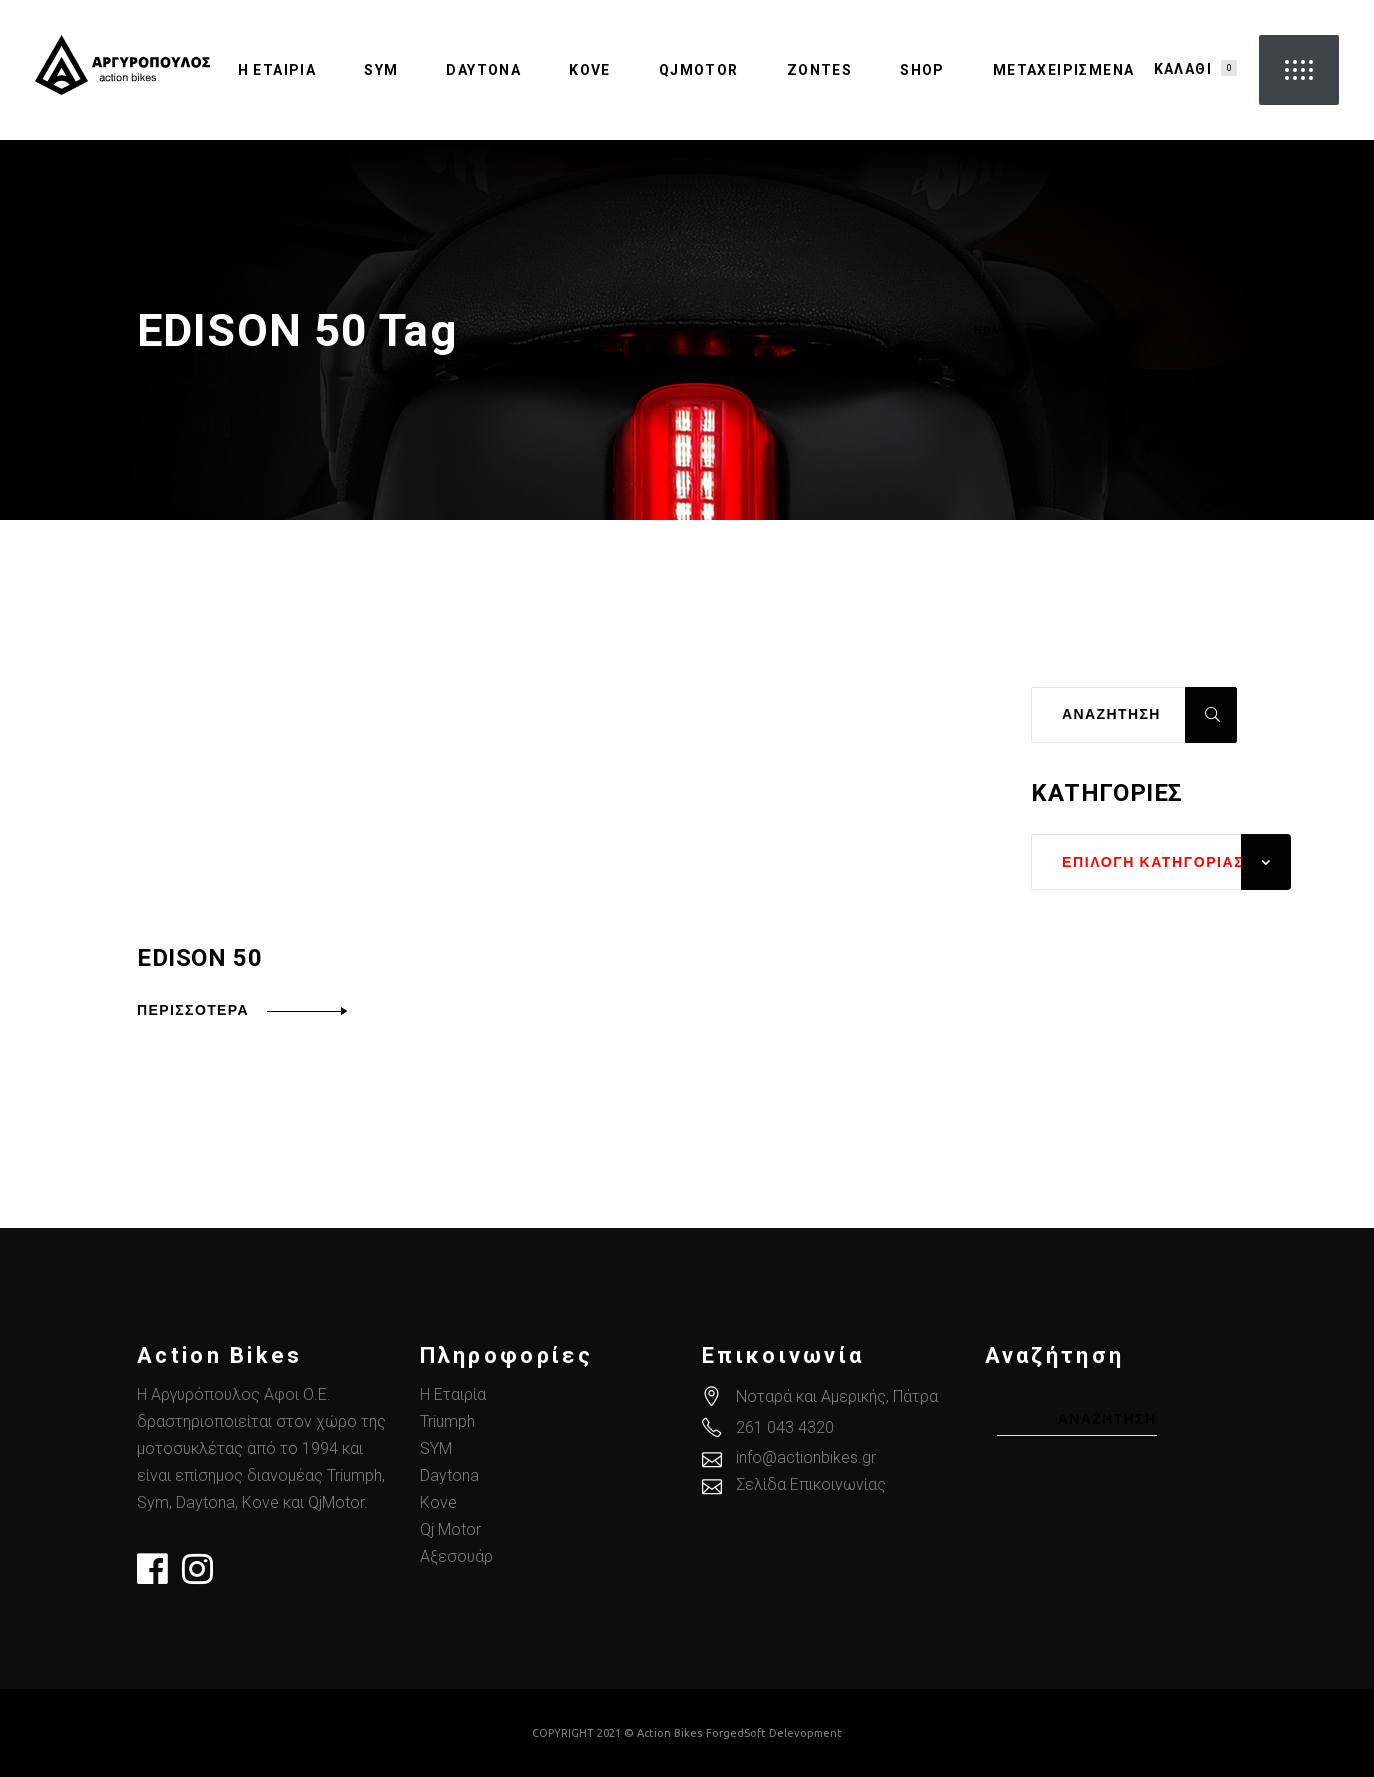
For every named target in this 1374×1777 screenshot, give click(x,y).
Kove (438, 1502)
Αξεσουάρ (456, 1556)
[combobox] (1161, 862)
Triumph (447, 1421)
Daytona (449, 1475)
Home (991, 331)
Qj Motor (450, 1529)
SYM (436, 1448)
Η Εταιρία (453, 1394)
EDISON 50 (199, 958)
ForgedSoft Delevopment (774, 1733)
